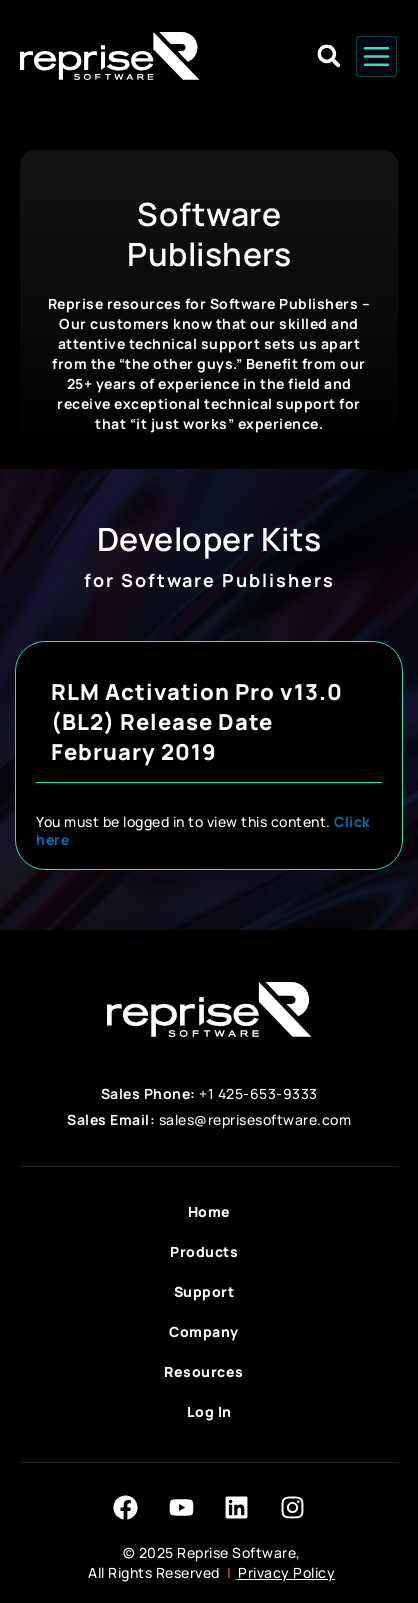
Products (209, 1252)
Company (209, 1332)
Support (209, 1292)
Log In (209, 1411)
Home (209, 1211)
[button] (329, 56)
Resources (209, 1372)
